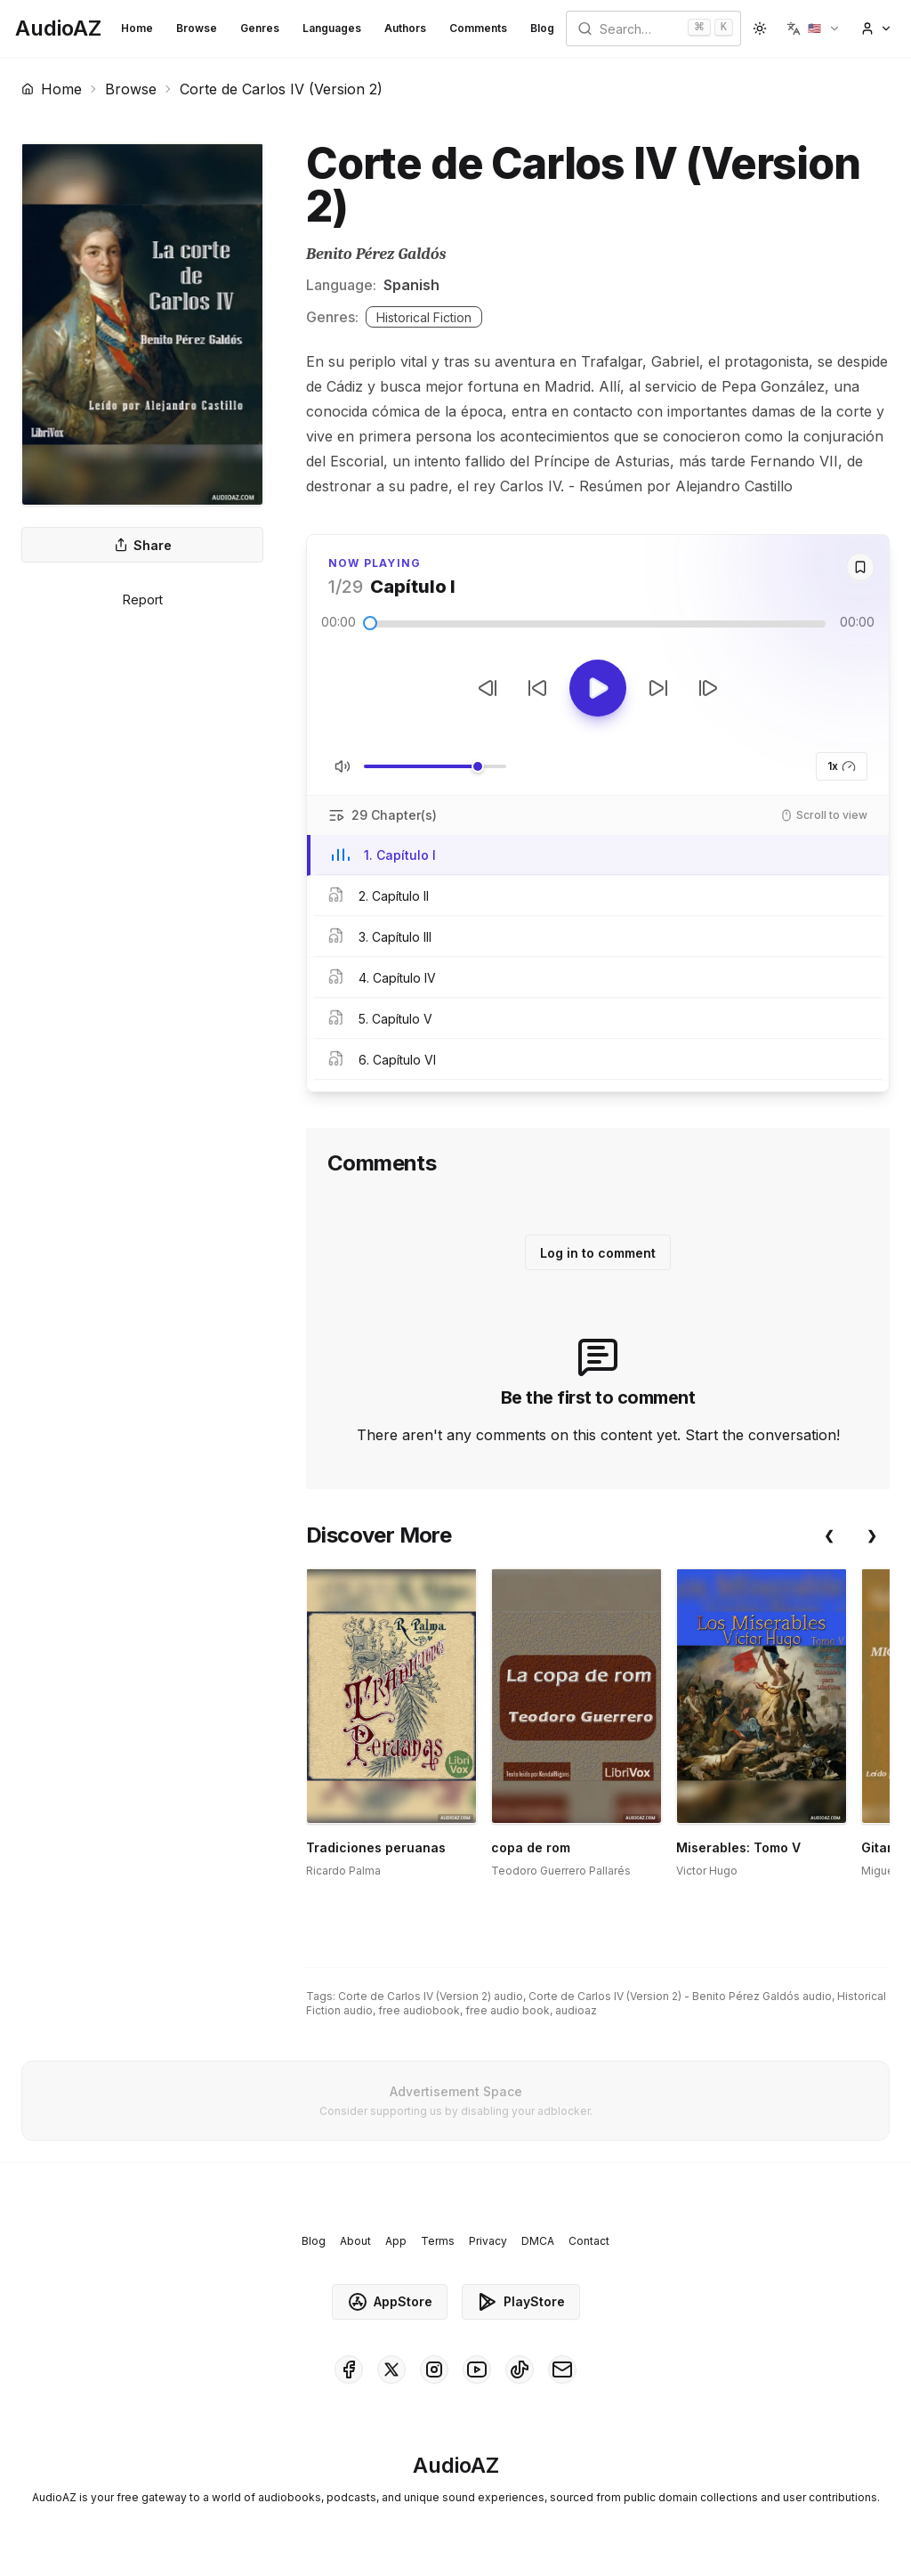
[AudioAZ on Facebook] (349, 2369)
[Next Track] (708, 688)
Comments (478, 28)
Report (143, 599)
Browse (196, 28)
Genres (259, 28)
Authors (405, 28)
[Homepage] (58, 28)
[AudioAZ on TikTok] (519, 2369)
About (355, 2241)
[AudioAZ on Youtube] (477, 2369)
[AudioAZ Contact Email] (562, 2369)
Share (143, 545)
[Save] (860, 567)
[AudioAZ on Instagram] (434, 2369)
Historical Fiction (424, 317)
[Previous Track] (487, 688)
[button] (813, 28)
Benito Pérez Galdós (376, 254)
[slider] (370, 623)
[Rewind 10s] (537, 688)
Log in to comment (598, 1252)
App (396, 2241)
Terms (438, 2241)
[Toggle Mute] (342, 766)
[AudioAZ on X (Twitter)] (391, 2369)
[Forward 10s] (658, 688)
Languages (331, 28)
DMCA (537, 2241)
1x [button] (841, 766)
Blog (542, 28)
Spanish (411, 285)
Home (137, 28)
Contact (588, 2241)
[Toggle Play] (597, 688)
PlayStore (521, 2302)
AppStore (389, 2302)
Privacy (488, 2241)
